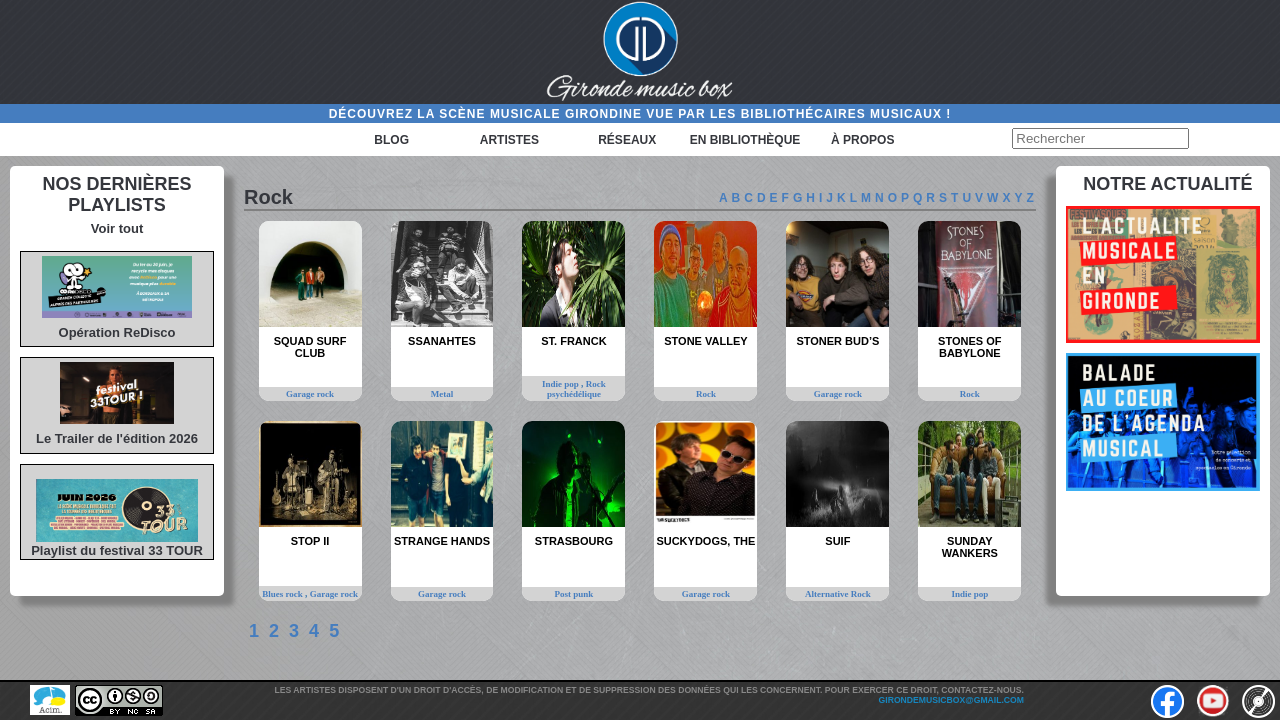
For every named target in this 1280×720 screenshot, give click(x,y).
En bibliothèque (745, 140)
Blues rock (283, 594)
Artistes (509, 140)
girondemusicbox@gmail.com (951, 700)
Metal (442, 394)
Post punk (574, 594)
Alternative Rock (838, 594)
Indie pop (561, 384)
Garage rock (310, 394)
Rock (706, 394)
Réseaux (627, 140)
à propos (862, 140)
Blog (391, 140)
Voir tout (117, 228)
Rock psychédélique (576, 389)
